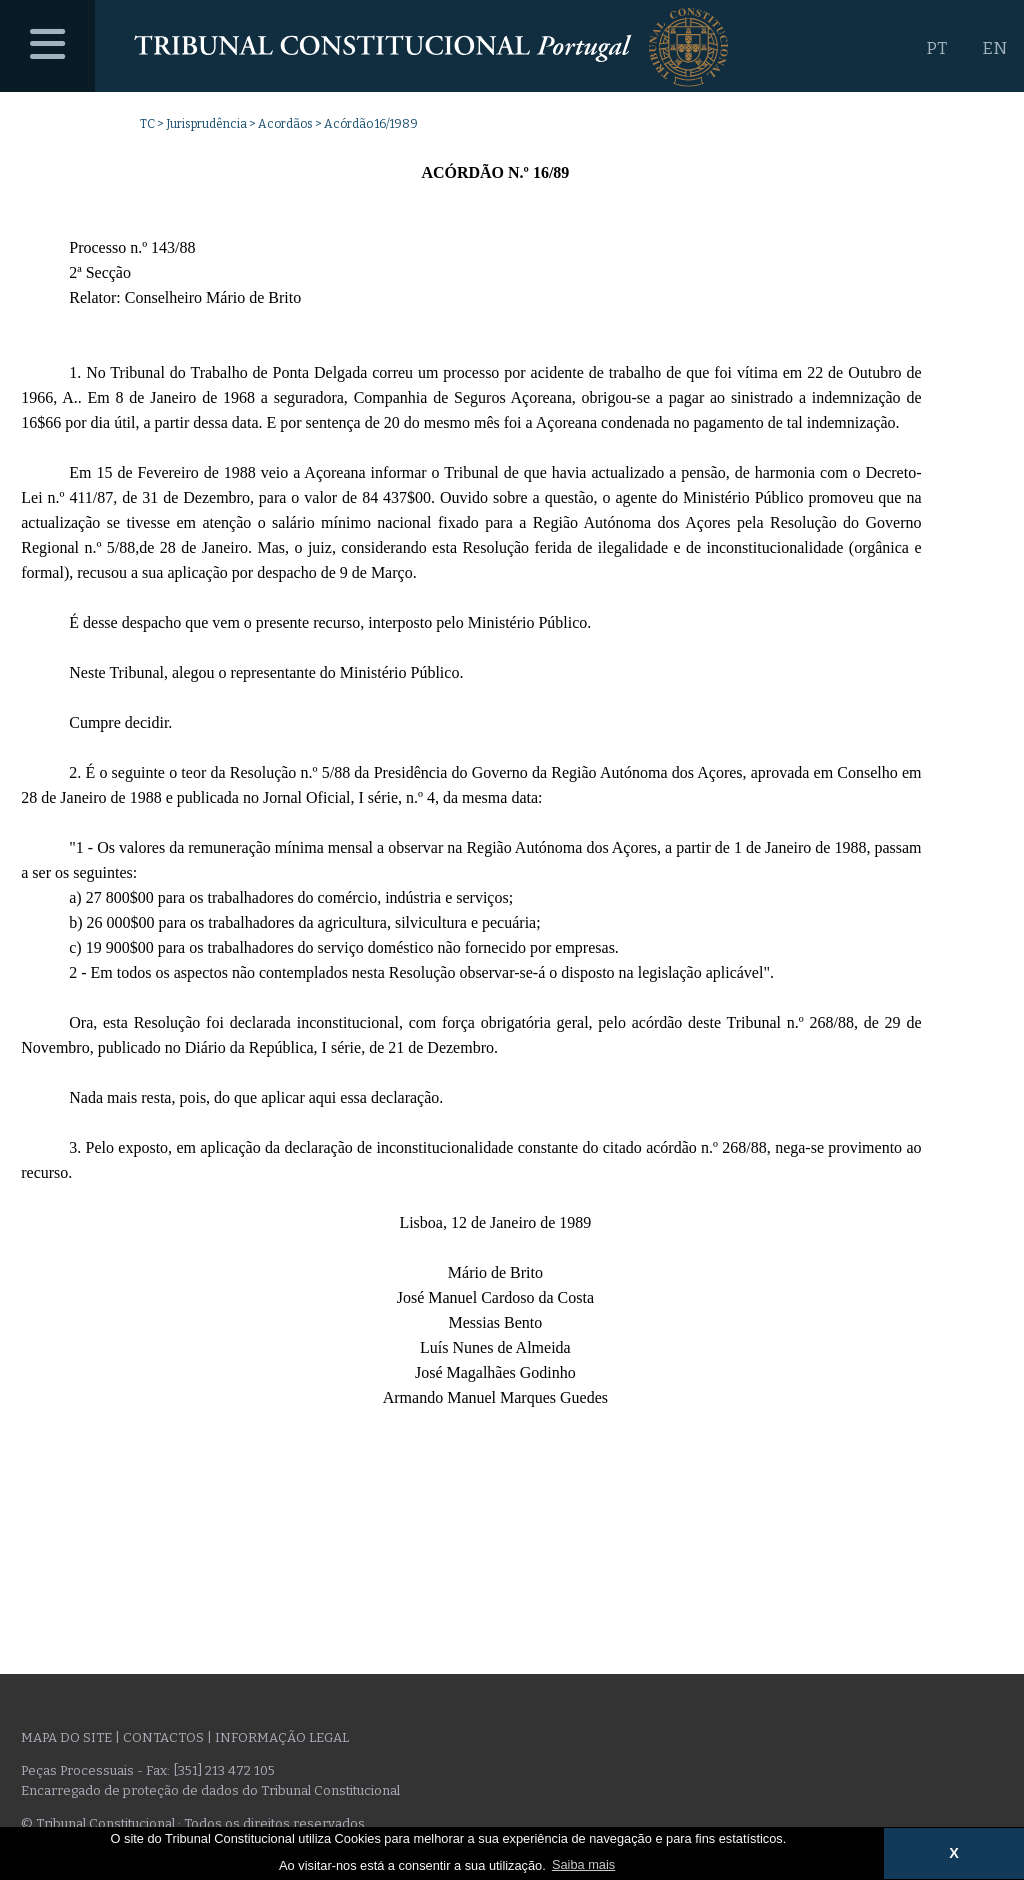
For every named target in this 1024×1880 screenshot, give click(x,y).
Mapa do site (66, 1737)
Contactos (163, 1737)
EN (994, 48)
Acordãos (285, 124)
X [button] (954, 1853)
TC (147, 124)
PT (936, 48)
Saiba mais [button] (583, 1864)
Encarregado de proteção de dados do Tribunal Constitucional (210, 1790)
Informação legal (282, 1737)
